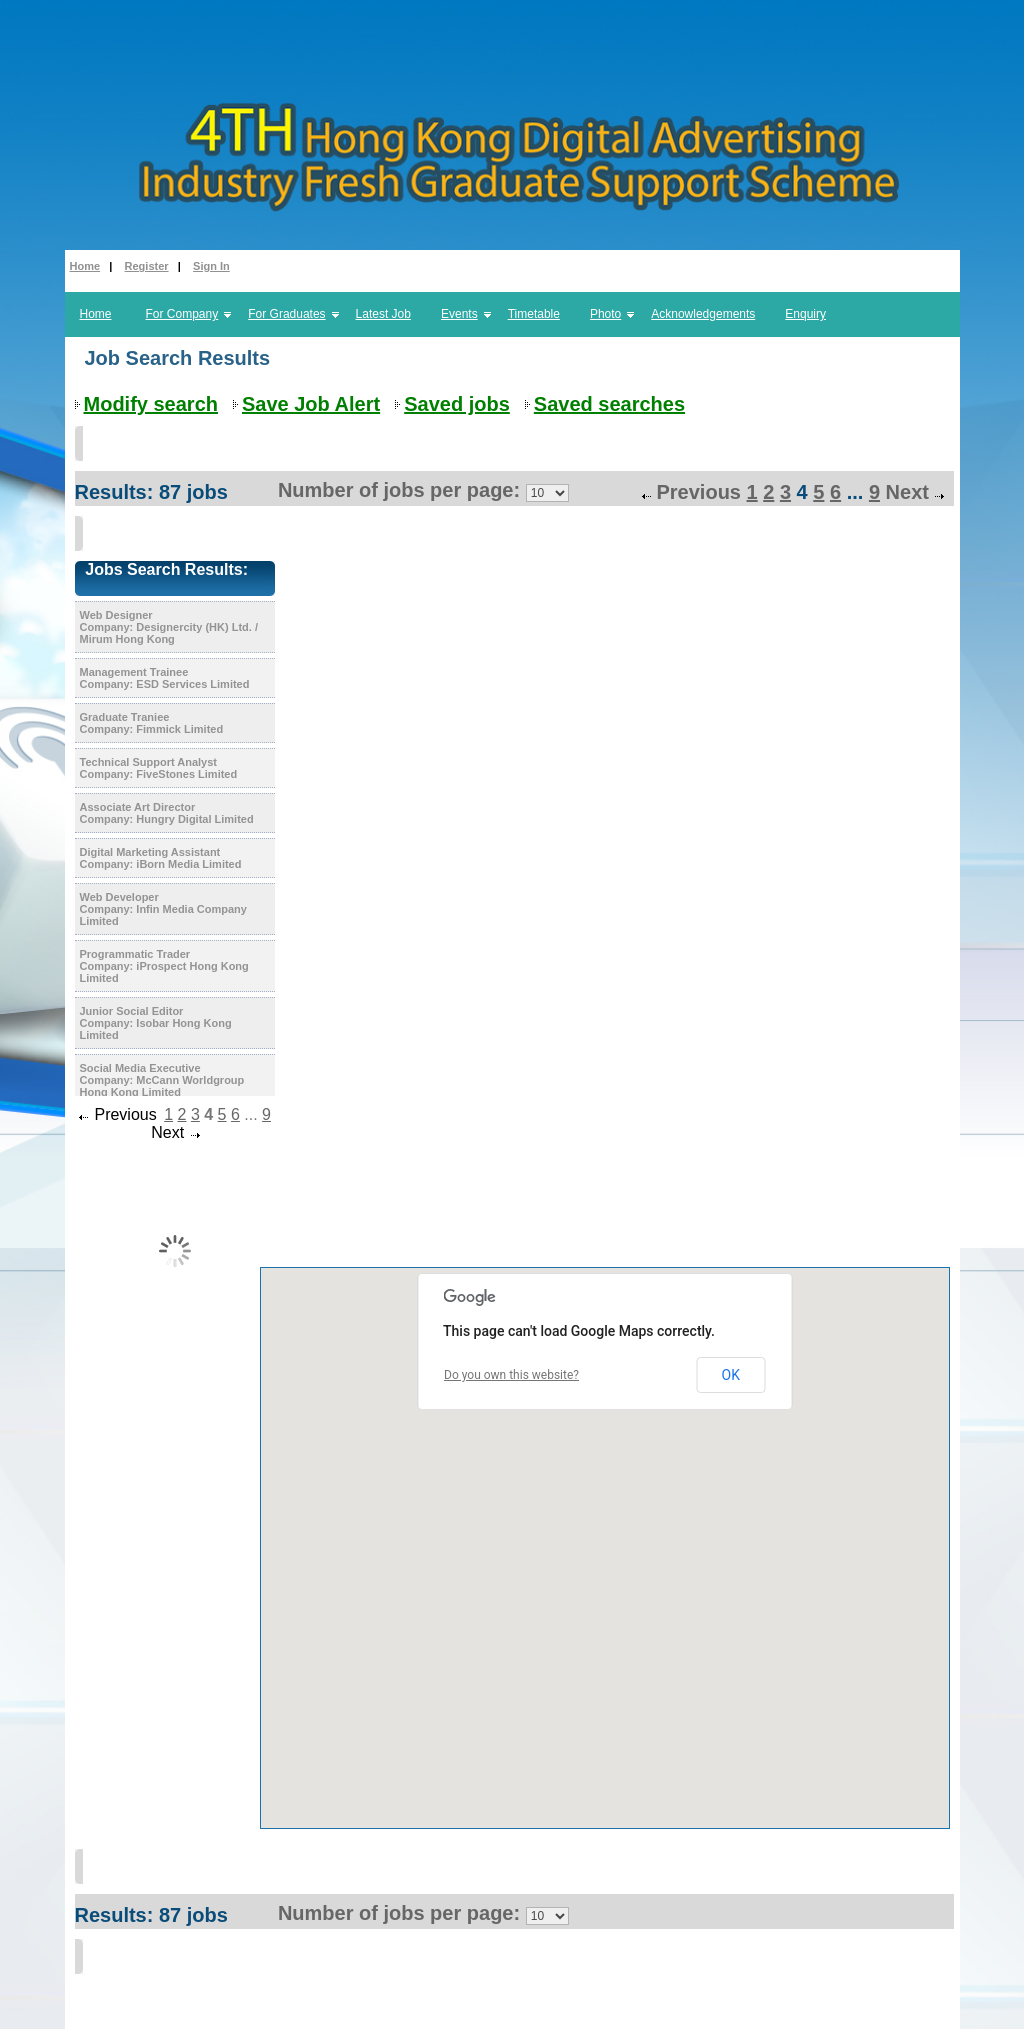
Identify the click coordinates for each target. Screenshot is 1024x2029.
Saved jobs (457, 404)
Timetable (534, 314)
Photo (605, 314)
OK (731, 1375)
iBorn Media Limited (188, 864)
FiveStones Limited (186, 774)
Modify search (151, 404)
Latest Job (383, 314)
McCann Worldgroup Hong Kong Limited (162, 1086)
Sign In (211, 266)
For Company (182, 314)
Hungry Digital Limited (194, 819)
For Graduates (286, 314)
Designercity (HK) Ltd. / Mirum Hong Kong (169, 633)
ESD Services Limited (192, 684)
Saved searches (609, 404)
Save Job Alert (311, 404)
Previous (698, 492)
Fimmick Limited (179, 729)
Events (459, 314)
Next (907, 492)
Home (85, 266)
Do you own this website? (511, 1375)
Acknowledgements (703, 314)
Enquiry (805, 314)
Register (147, 266)
